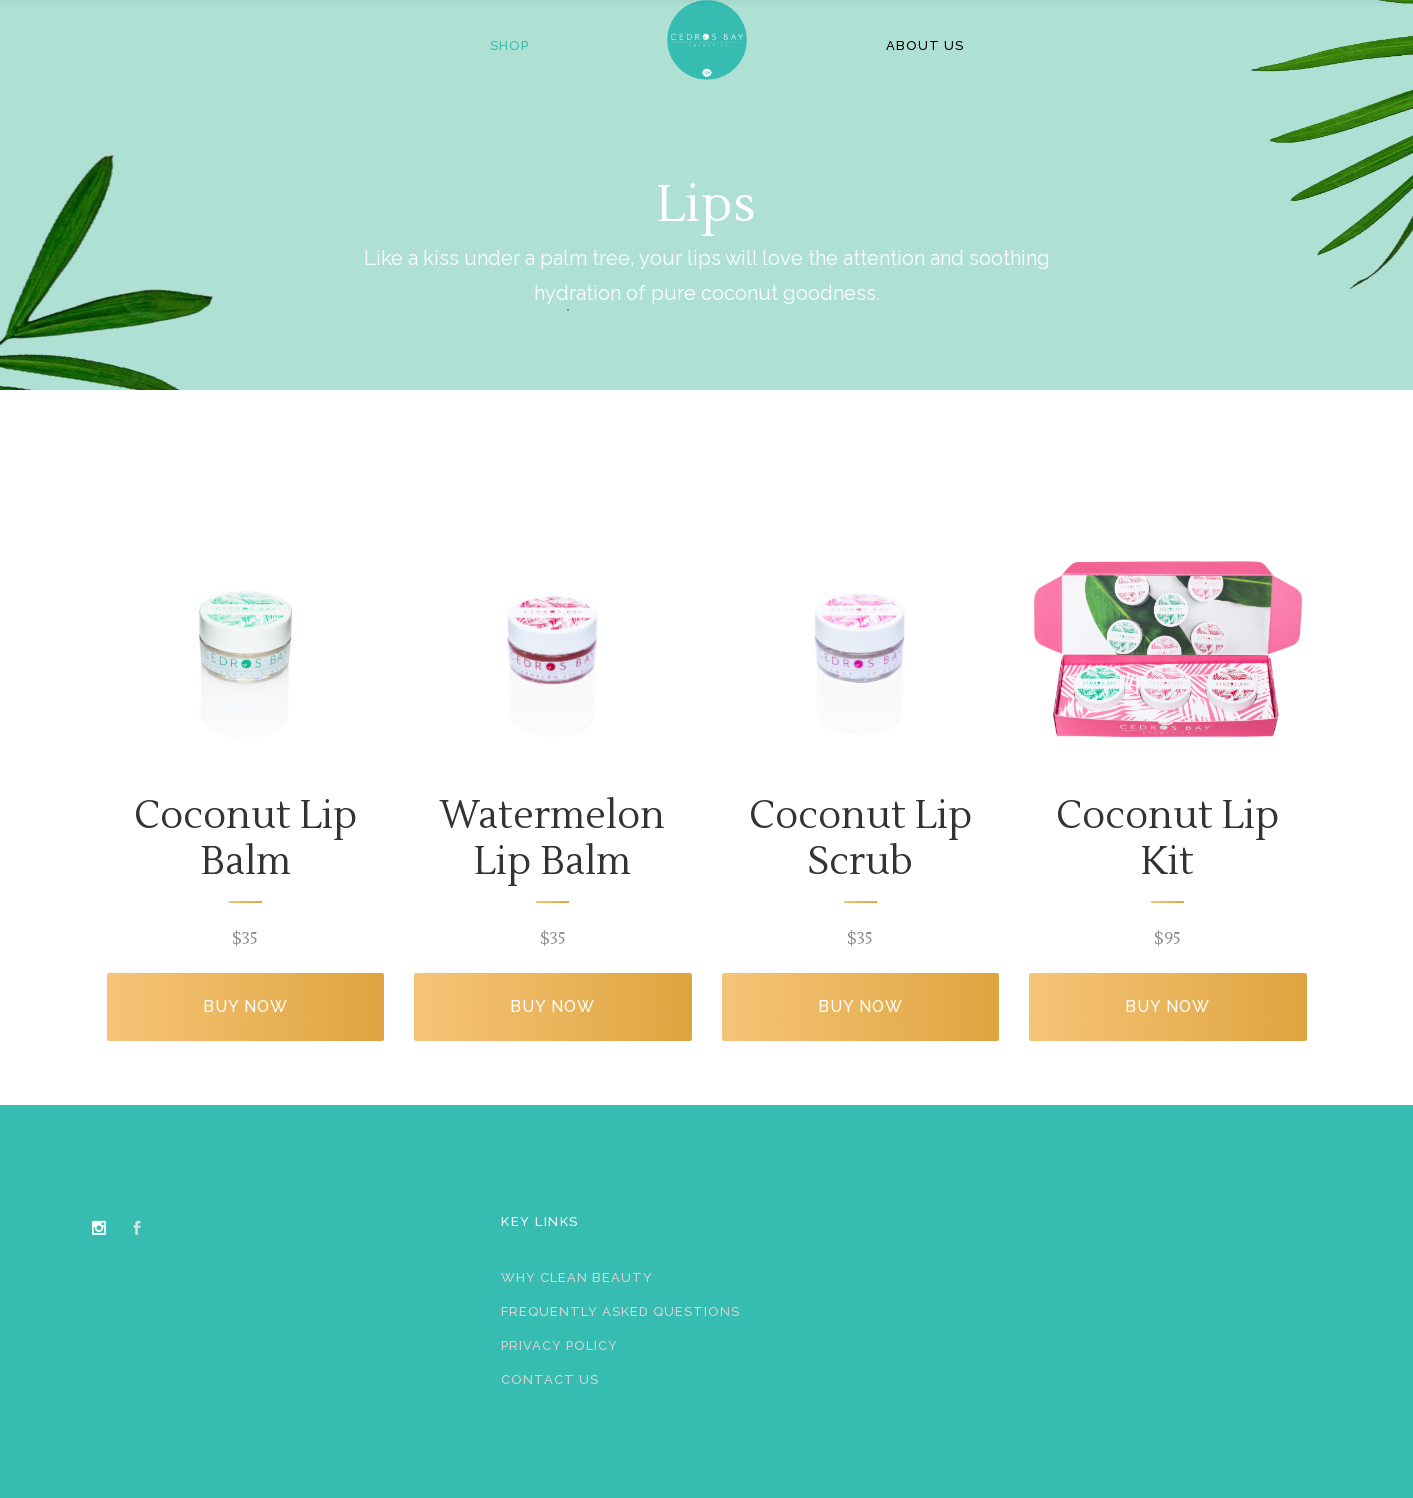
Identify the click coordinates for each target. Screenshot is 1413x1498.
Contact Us (550, 1379)
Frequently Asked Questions (620, 1311)
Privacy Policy (559, 1345)
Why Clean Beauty (577, 1277)
